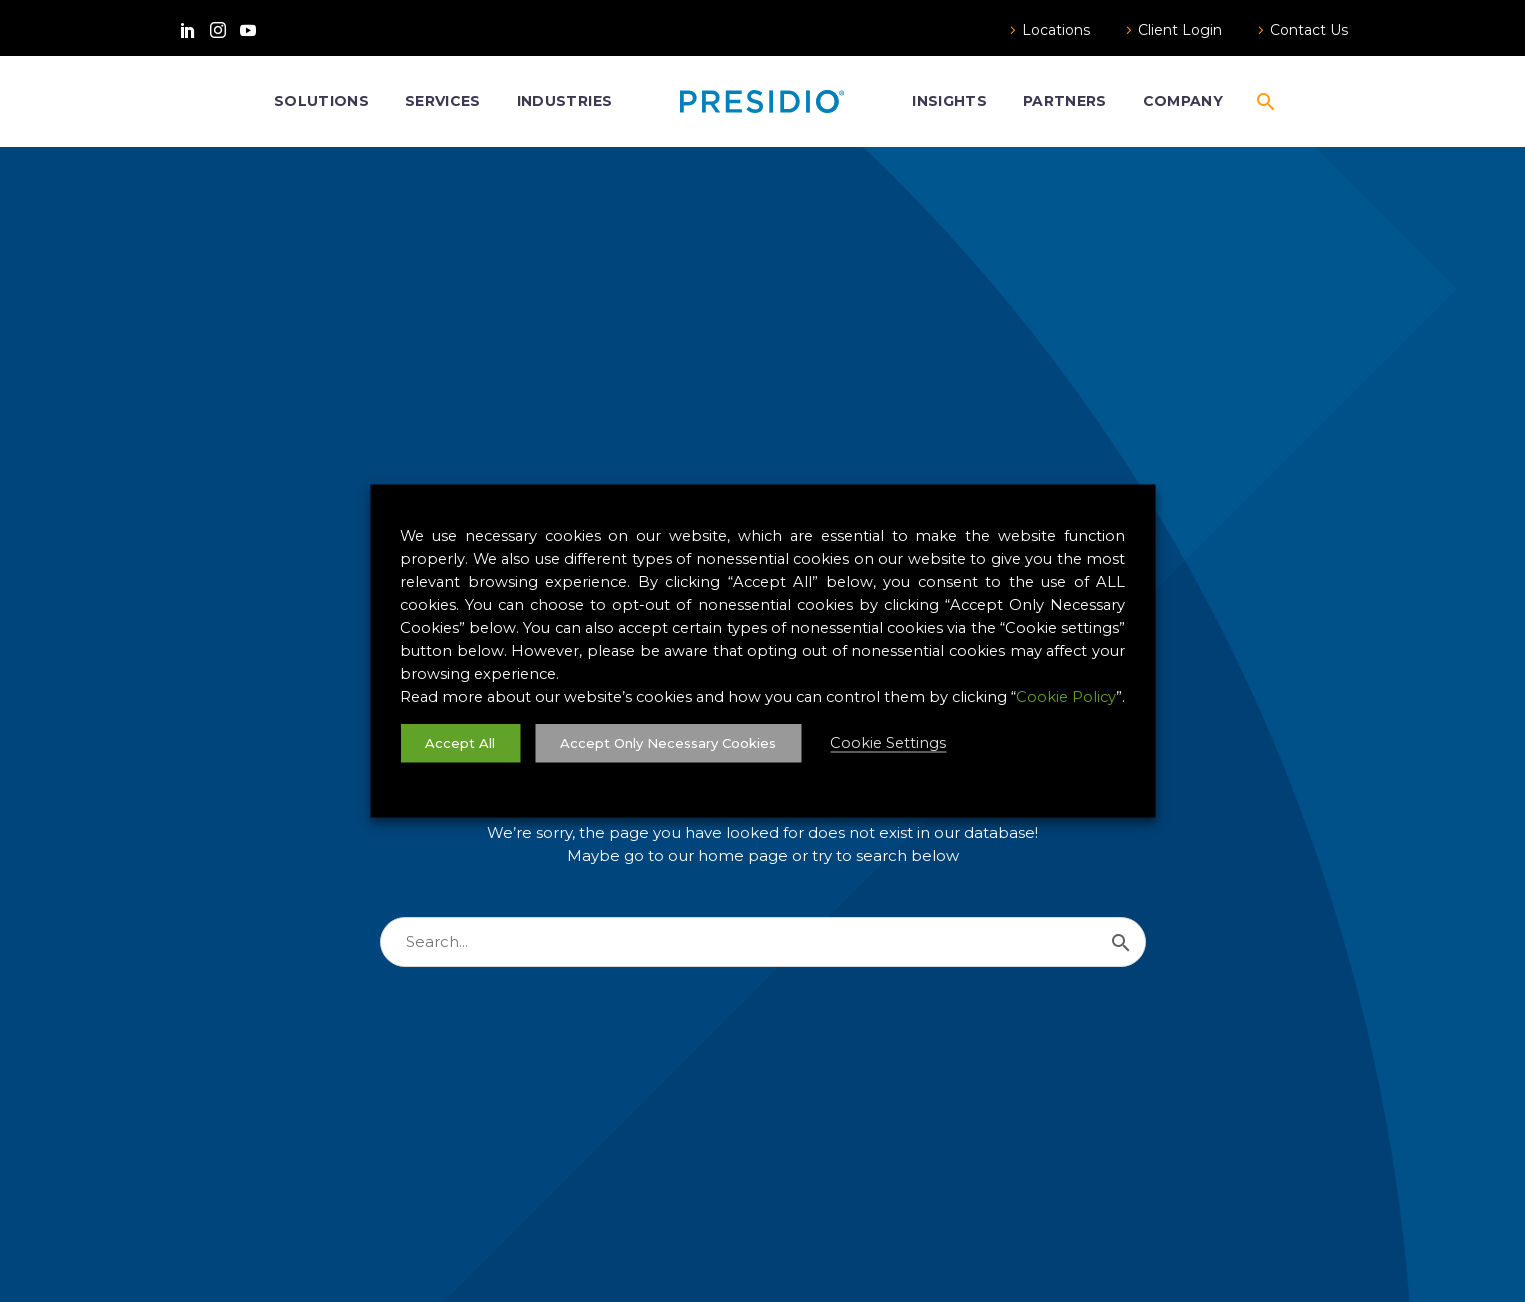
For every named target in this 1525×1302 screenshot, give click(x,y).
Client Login (1180, 30)
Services (443, 101)
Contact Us (1309, 30)
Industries (564, 101)
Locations (1056, 30)
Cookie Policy (1066, 697)
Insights (949, 101)
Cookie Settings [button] (888, 743)
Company (1183, 101)
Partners (1065, 101)
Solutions (321, 101)
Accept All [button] (460, 743)
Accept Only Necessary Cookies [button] (668, 743)
